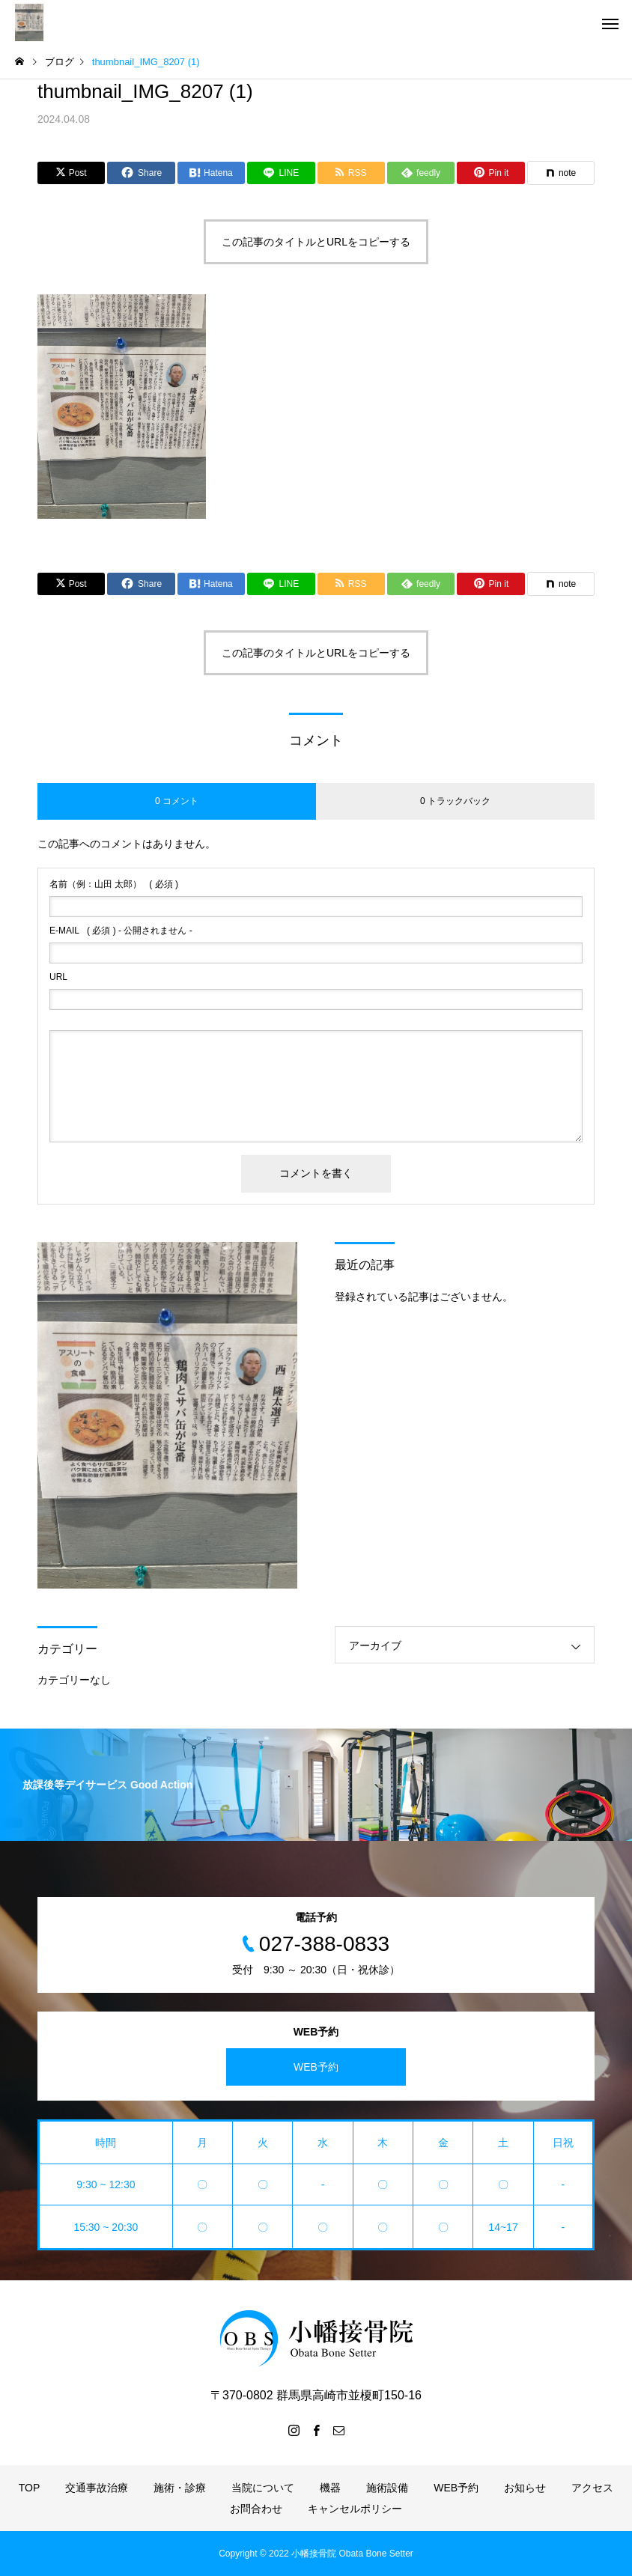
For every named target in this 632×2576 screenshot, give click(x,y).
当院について (262, 2488)
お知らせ (525, 2488)
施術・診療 (180, 2488)
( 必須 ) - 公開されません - (120, 930)
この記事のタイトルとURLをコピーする (316, 242)
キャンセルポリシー (355, 2509)
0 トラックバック (455, 801)
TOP (29, 2488)
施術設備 (387, 2488)
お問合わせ (256, 2509)
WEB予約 (316, 2067)
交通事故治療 (96, 2488)
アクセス (592, 2488)
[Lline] (281, 173)
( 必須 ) (113, 884)
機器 (330, 2488)
